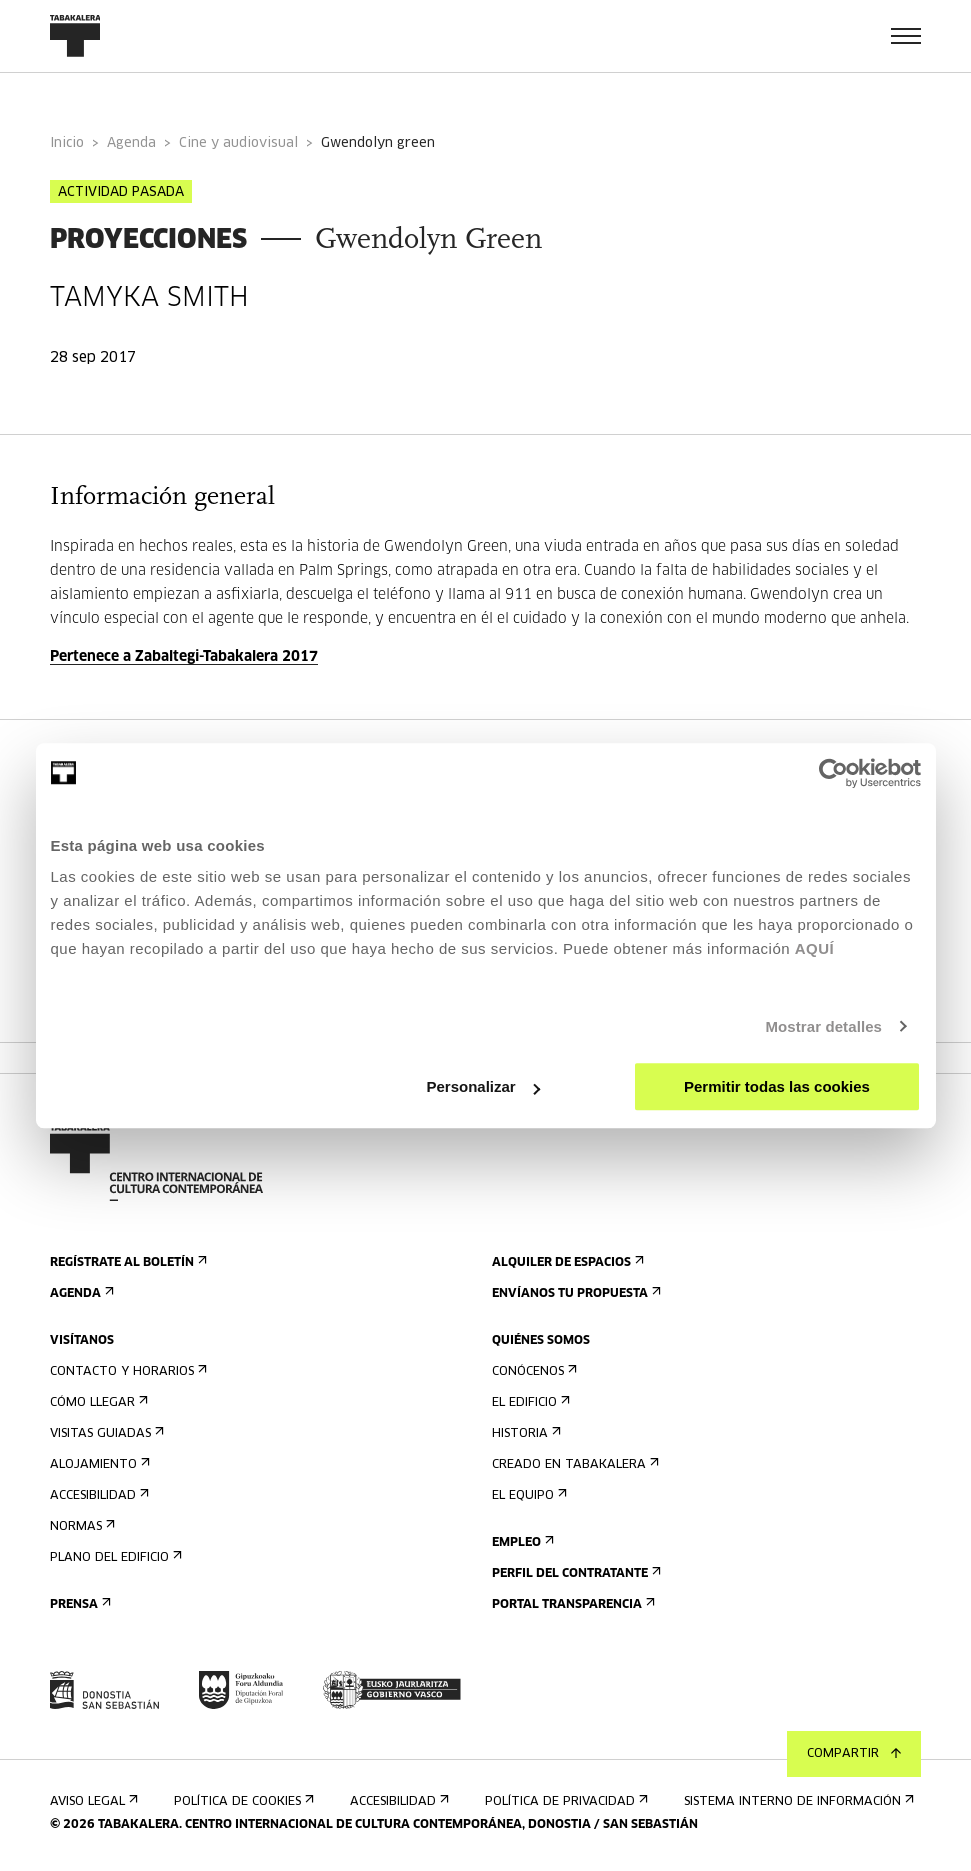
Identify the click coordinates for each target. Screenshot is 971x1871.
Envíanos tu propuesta (574, 1293)
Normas (80, 1526)
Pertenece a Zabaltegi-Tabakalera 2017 (184, 657)
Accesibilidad (97, 1495)
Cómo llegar (97, 1402)
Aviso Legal (92, 1801)
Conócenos (532, 1371)
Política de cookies (242, 1801)
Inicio (67, 143)
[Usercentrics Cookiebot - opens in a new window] (833, 773)
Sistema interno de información (797, 1801)
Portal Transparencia (571, 1604)
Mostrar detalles (823, 1026)
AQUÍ (815, 948)
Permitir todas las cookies (777, 1086)
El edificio (529, 1402)
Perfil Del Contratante (574, 1573)
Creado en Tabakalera (573, 1464)
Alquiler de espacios (566, 1262)
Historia (524, 1433)
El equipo (527, 1495)
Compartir (854, 1754)
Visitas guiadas (105, 1433)
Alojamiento (98, 1464)
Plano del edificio (114, 1557)
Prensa (78, 1604)
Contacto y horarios (126, 1371)
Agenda (131, 143)
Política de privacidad (564, 1801)
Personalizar (483, 1086)
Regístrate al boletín (126, 1262)
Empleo (521, 1542)
